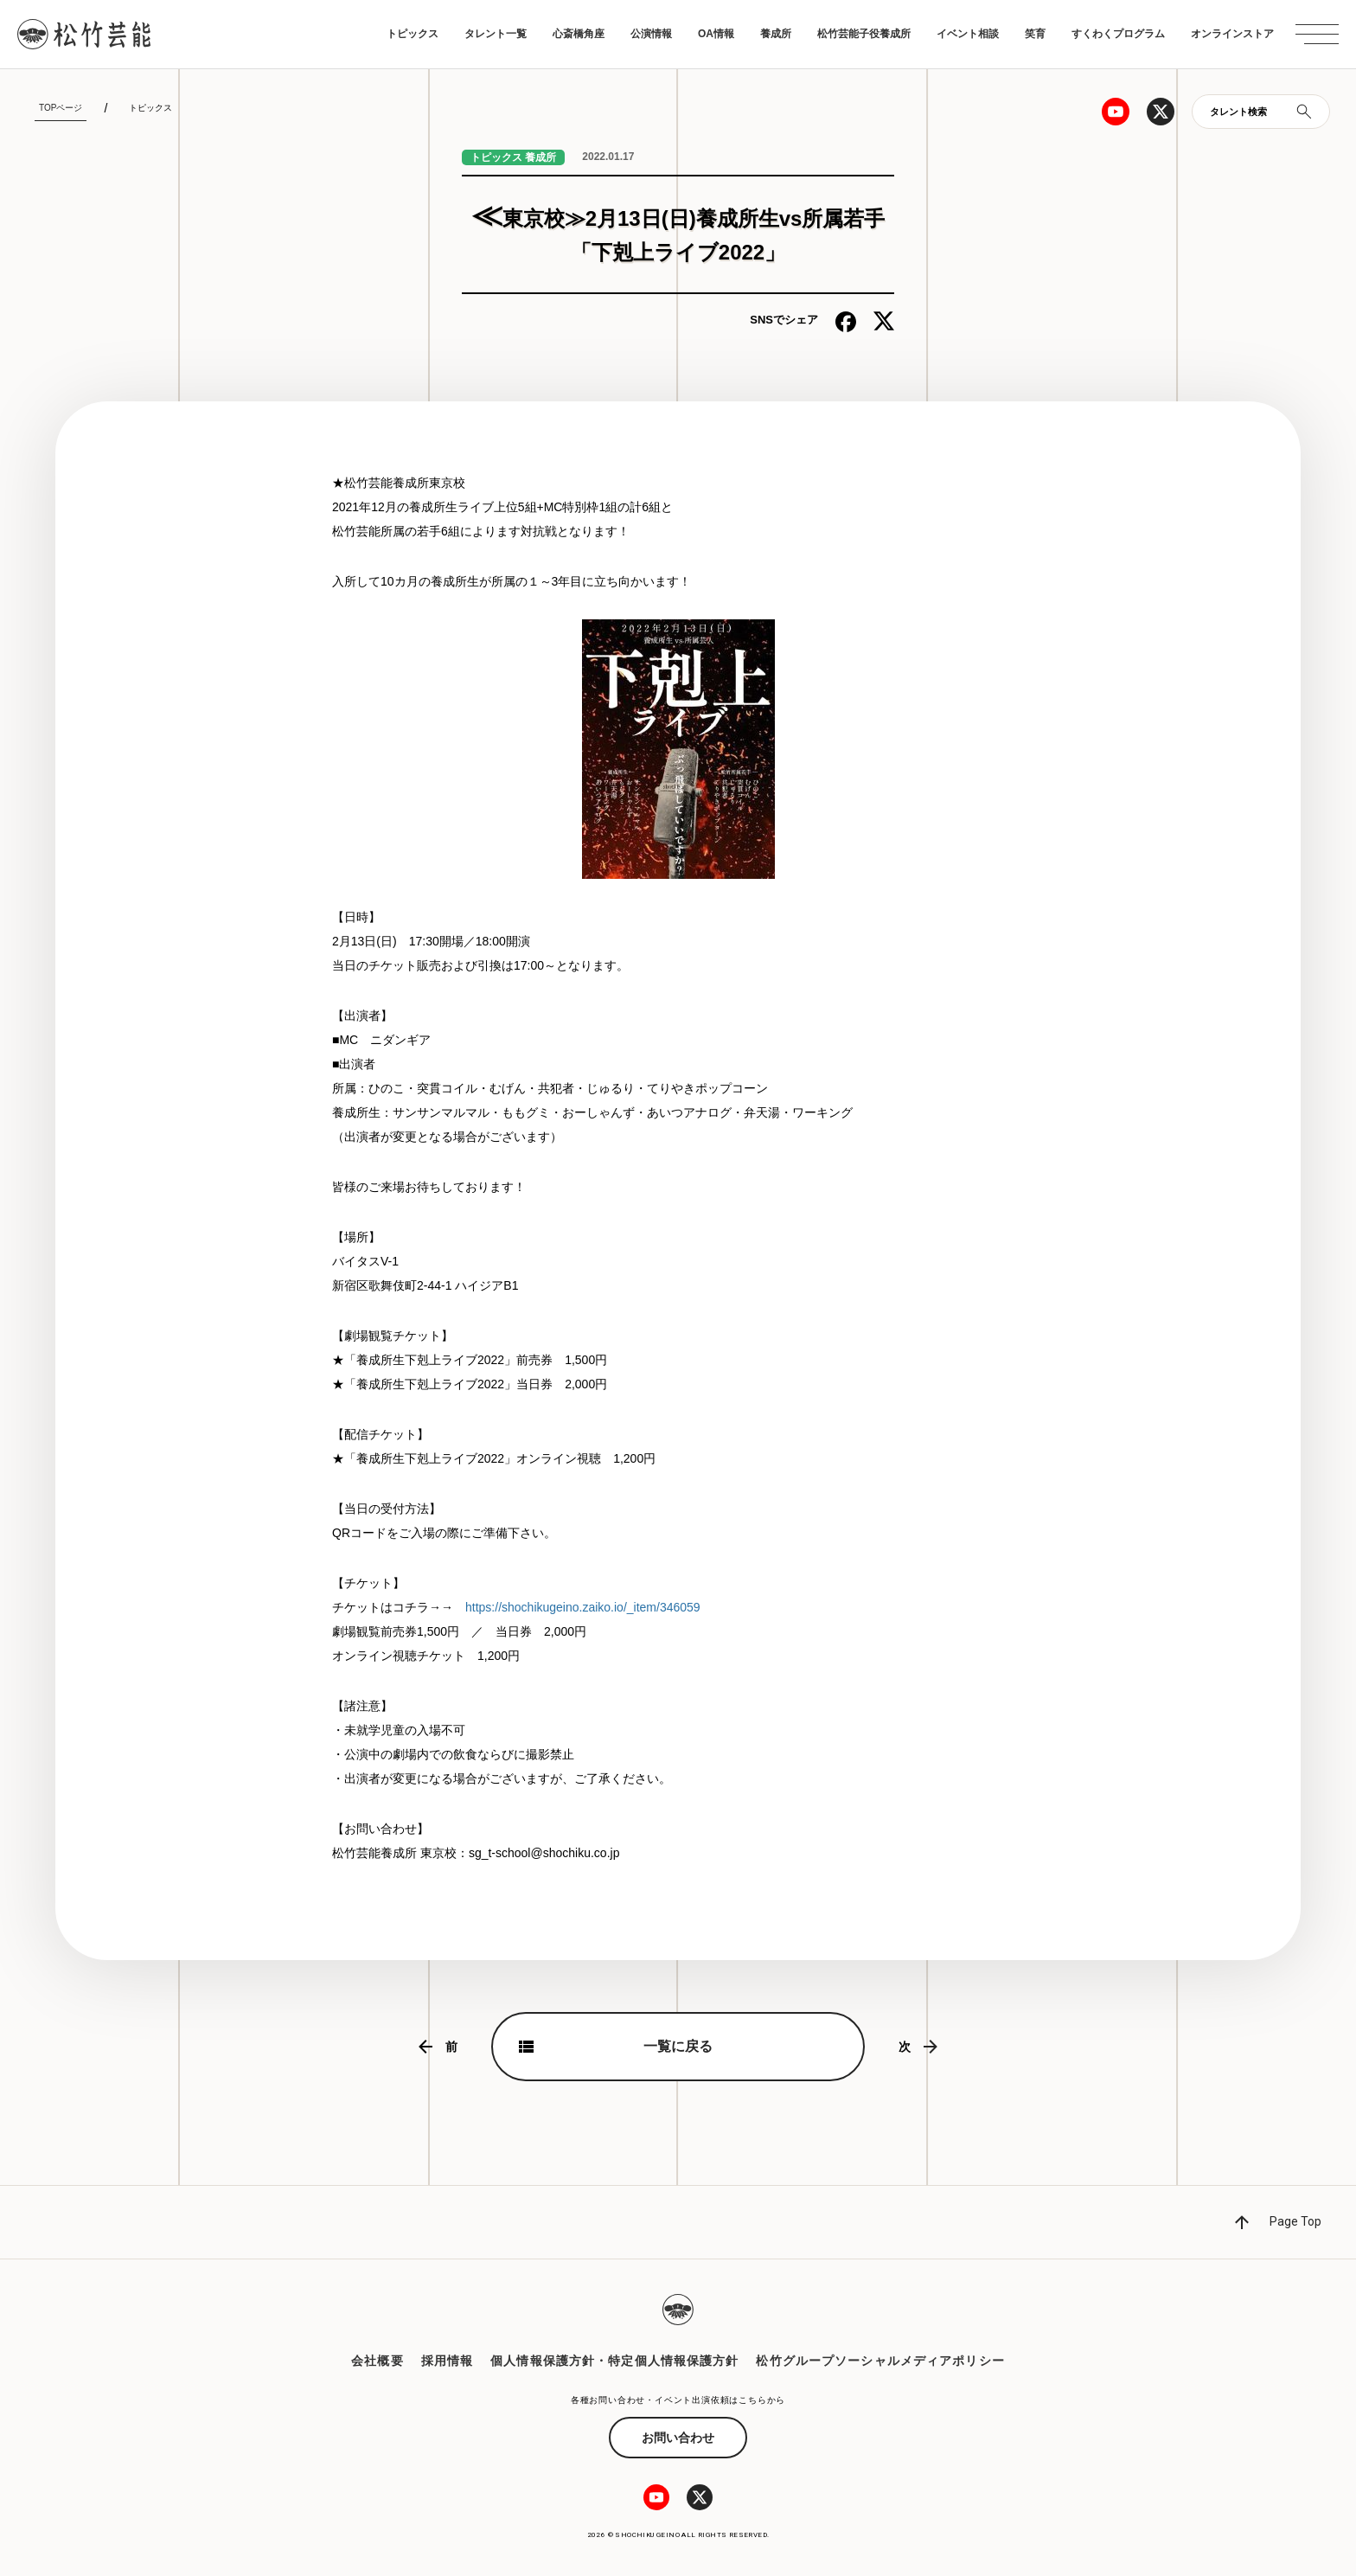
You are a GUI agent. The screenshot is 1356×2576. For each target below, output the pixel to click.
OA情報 (716, 34)
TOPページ (60, 107)
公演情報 (651, 34)
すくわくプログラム (1118, 34)
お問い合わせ (678, 2438)
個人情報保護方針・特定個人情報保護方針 (614, 2361)
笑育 (1035, 34)
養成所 (775, 34)
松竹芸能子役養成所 (864, 34)
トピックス (412, 34)
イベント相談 (968, 34)
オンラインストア (1232, 34)
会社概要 (377, 2361)
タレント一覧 (495, 34)
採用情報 (447, 2361)
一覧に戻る (678, 2046)
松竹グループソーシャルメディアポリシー (880, 2361)
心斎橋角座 (578, 34)
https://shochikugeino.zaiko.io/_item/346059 (582, 1607)
